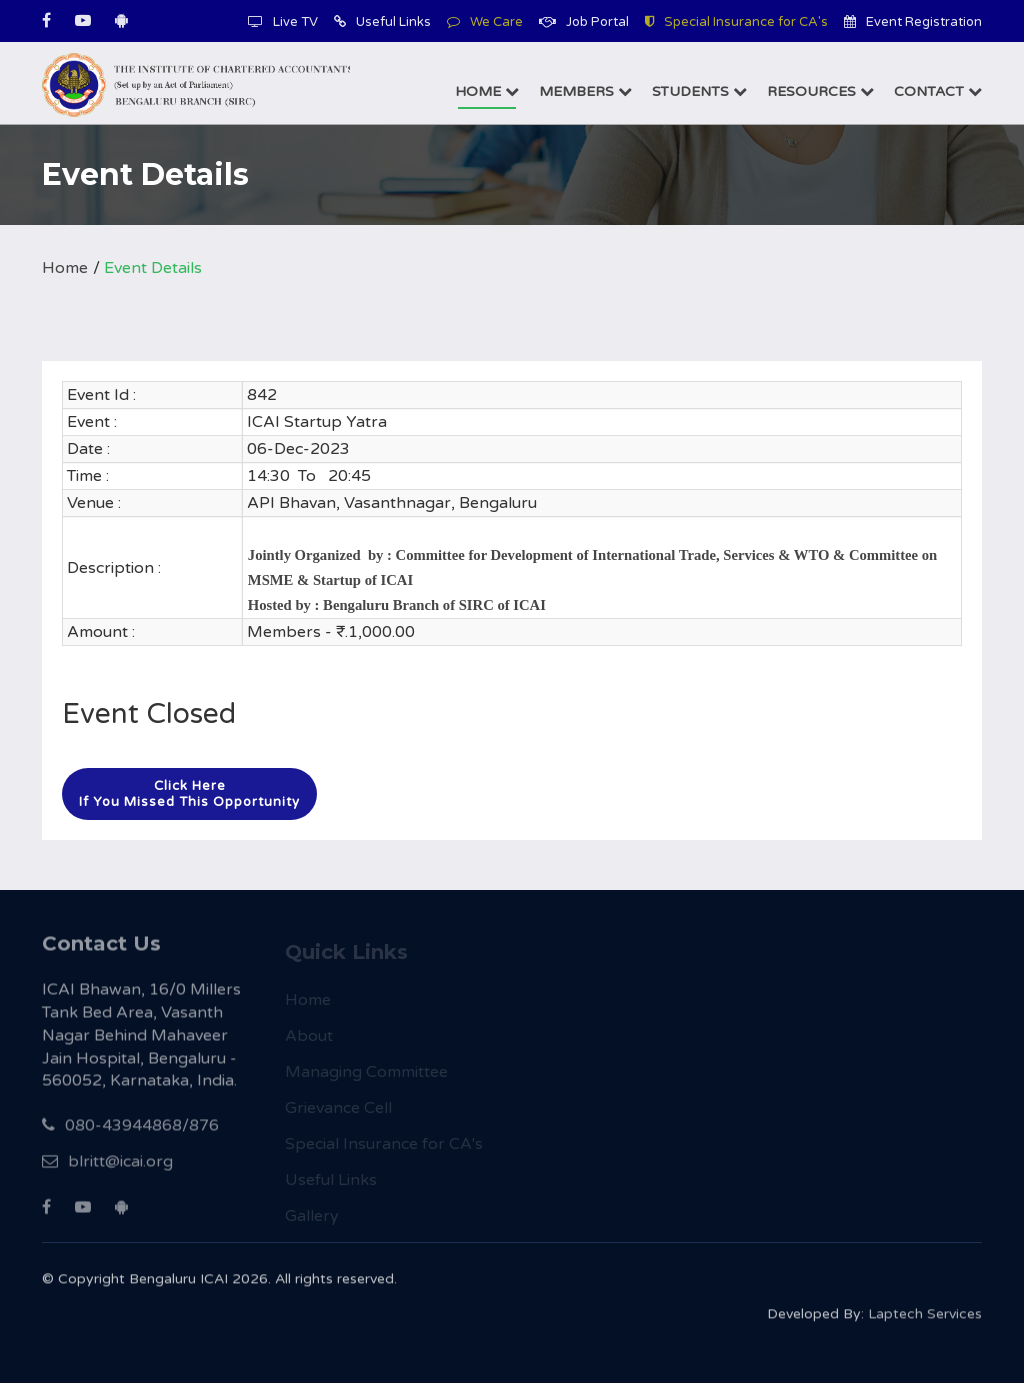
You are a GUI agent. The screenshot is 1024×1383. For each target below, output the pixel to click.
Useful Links (382, 22)
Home (487, 91)
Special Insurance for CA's (736, 22)
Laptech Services (925, 1321)
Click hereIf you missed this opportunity (189, 794)
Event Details (153, 268)
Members (585, 91)
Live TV (283, 22)
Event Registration (913, 22)
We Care (485, 22)
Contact (938, 91)
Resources (820, 91)
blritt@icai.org (107, 1172)
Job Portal (584, 22)
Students (699, 91)
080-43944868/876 (130, 1136)
